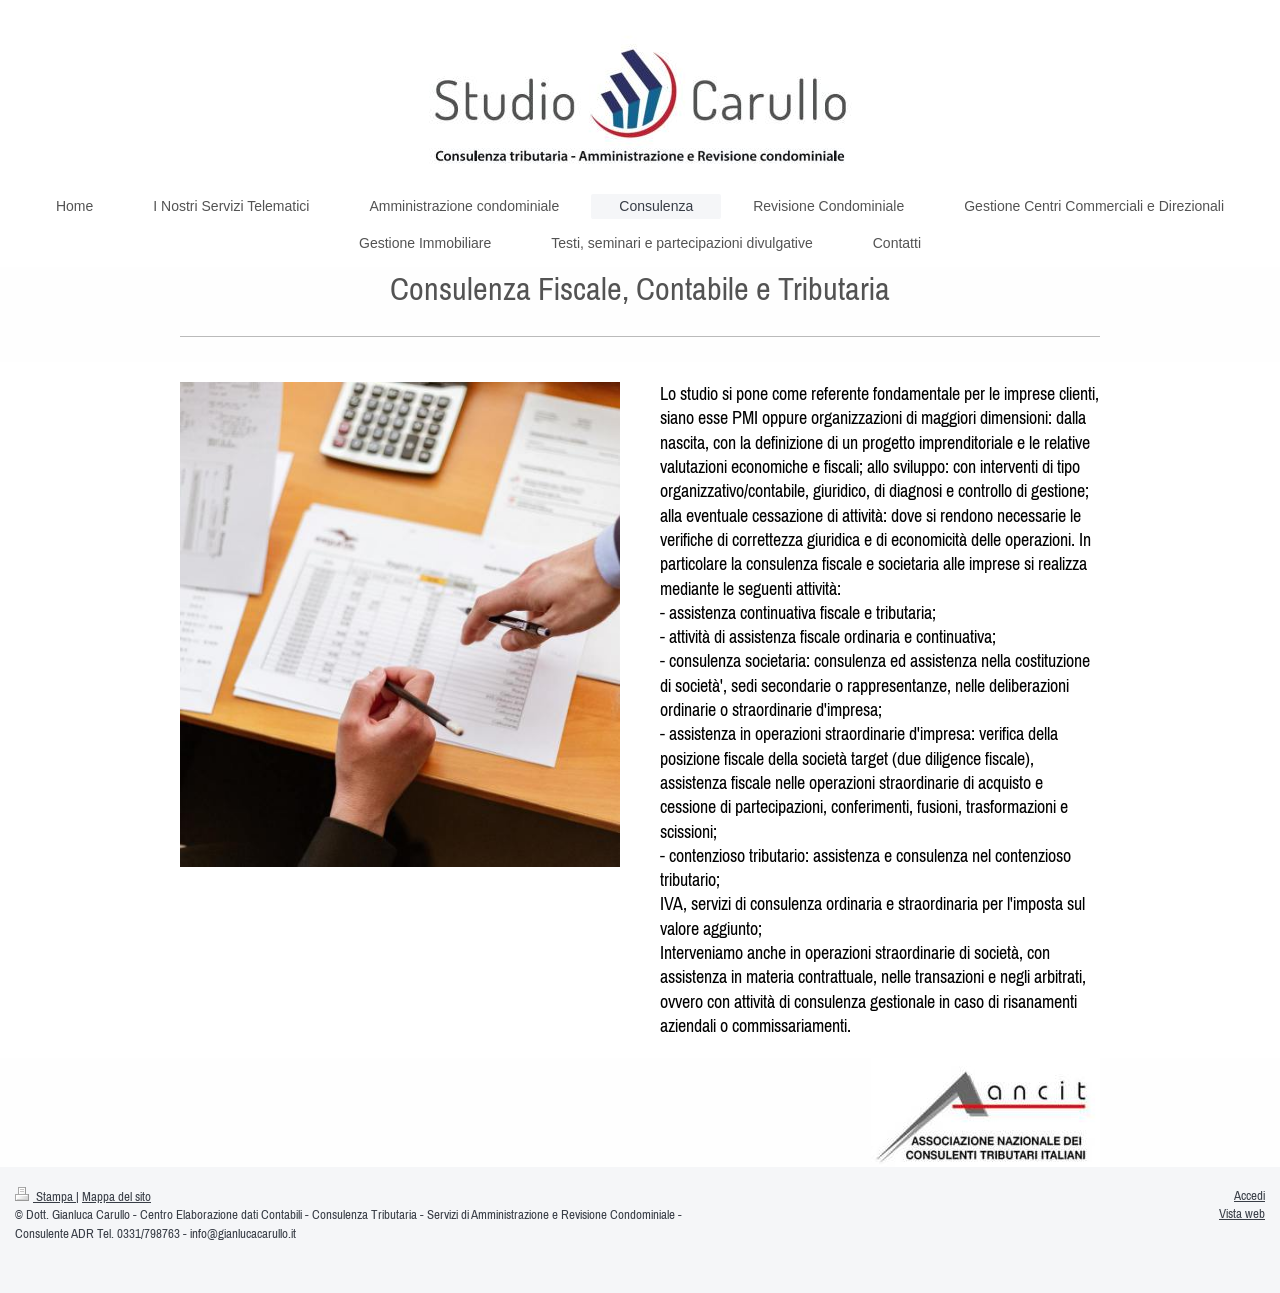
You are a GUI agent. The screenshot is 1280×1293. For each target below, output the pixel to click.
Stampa (45, 1196)
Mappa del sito (116, 1196)
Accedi (1249, 1195)
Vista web (1242, 1213)
